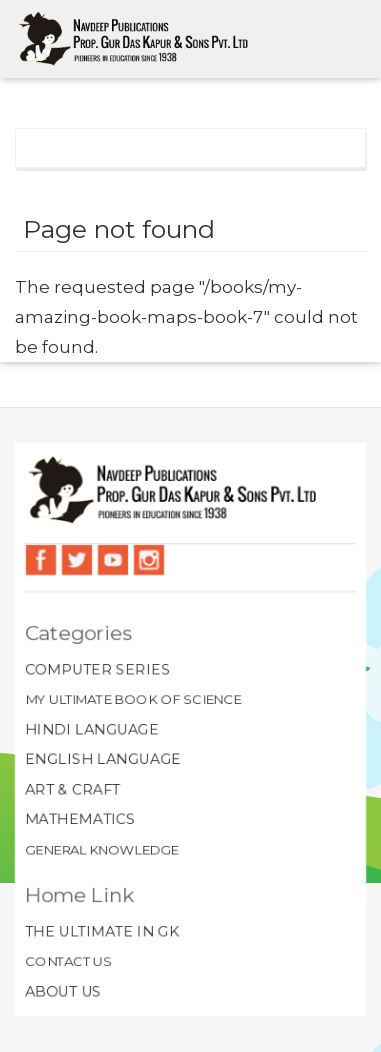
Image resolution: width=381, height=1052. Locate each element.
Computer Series (97, 669)
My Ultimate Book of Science (132, 699)
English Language (102, 759)
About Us (62, 992)
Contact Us (67, 962)
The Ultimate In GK (101, 932)
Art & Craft (71, 789)
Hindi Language (91, 729)
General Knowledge (101, 850)
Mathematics (79, 820)
